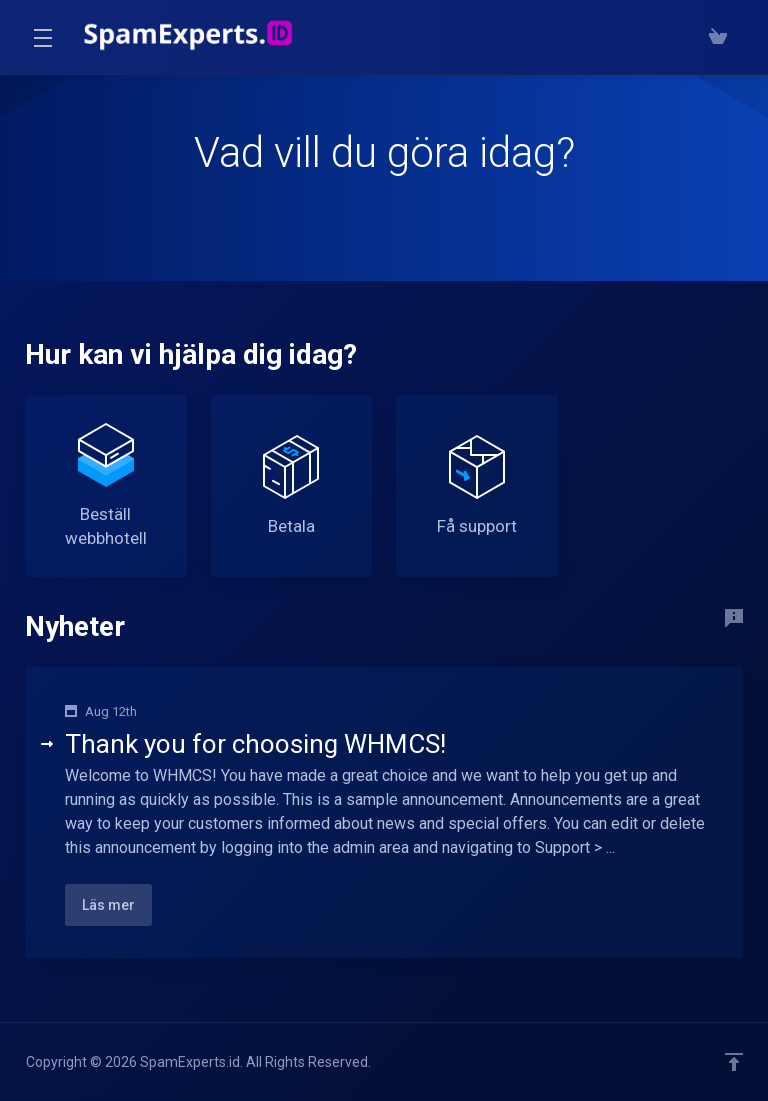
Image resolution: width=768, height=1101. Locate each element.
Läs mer (108, 905)
